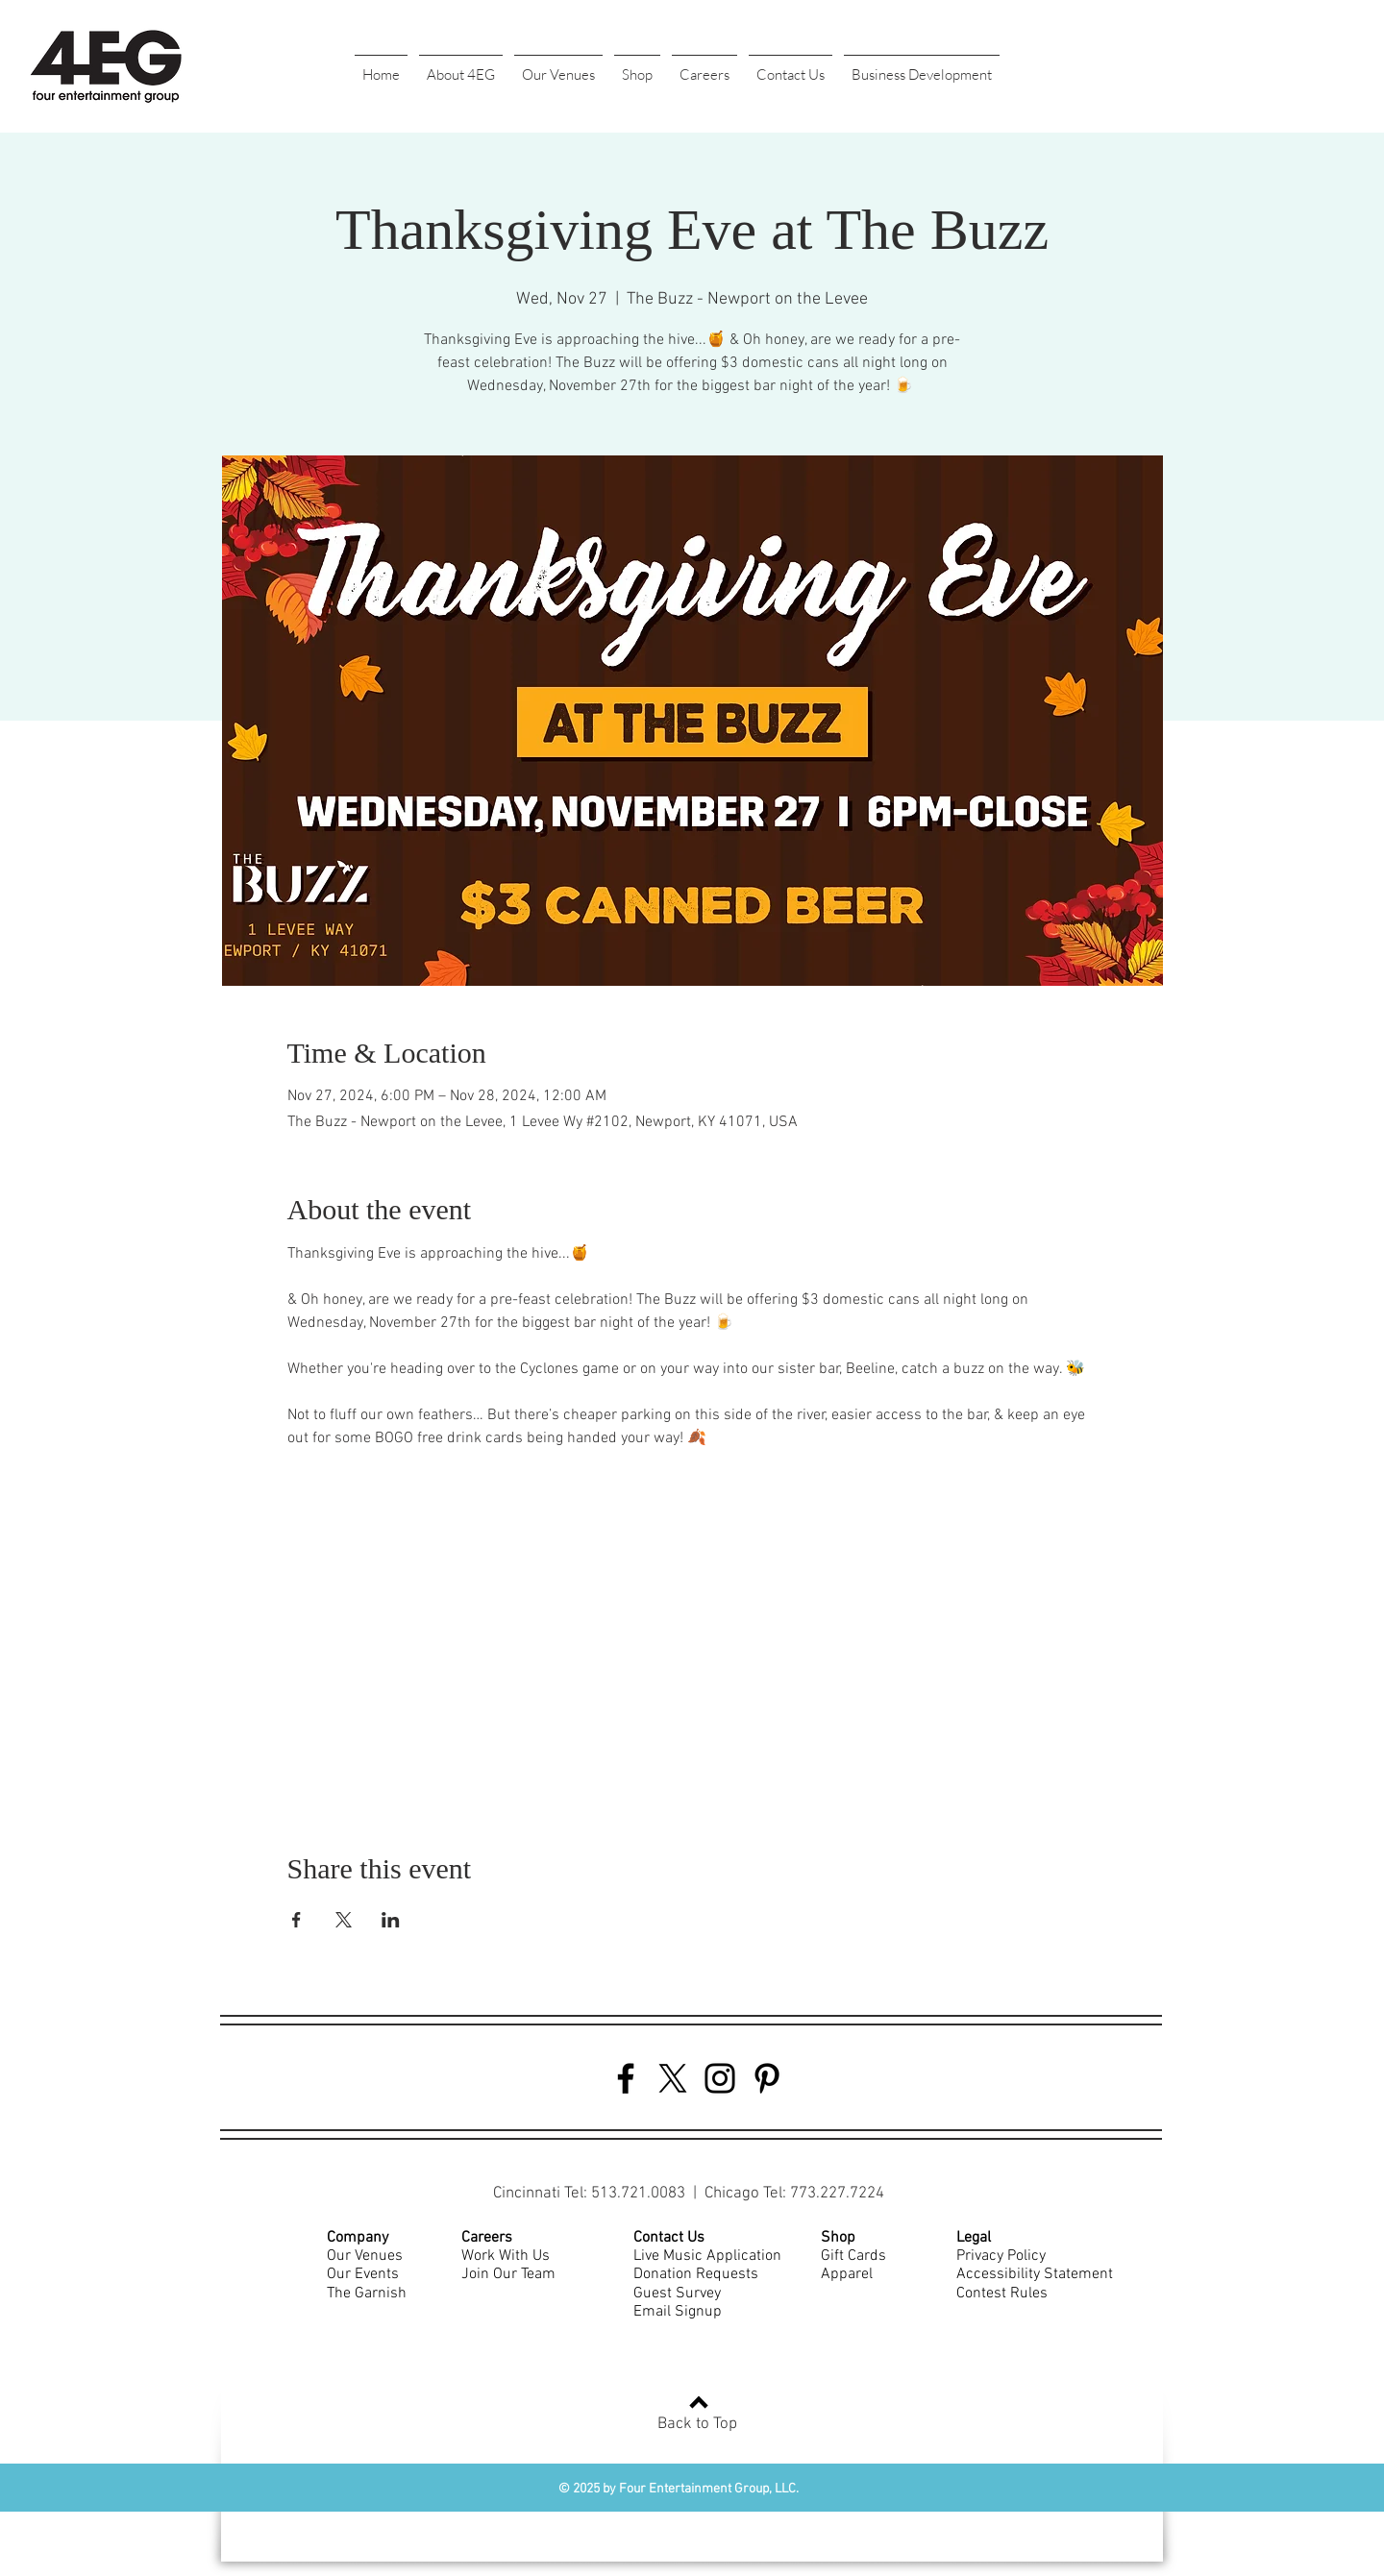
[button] (460, 66)
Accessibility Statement (1034, 2274)
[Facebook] (626, 2078)
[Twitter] (673, 2078)
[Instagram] (720, 2078)
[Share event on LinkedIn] (391, 1919)
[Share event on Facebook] (296, 1919)
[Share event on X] (343, 1919)
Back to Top (697, 2424)
